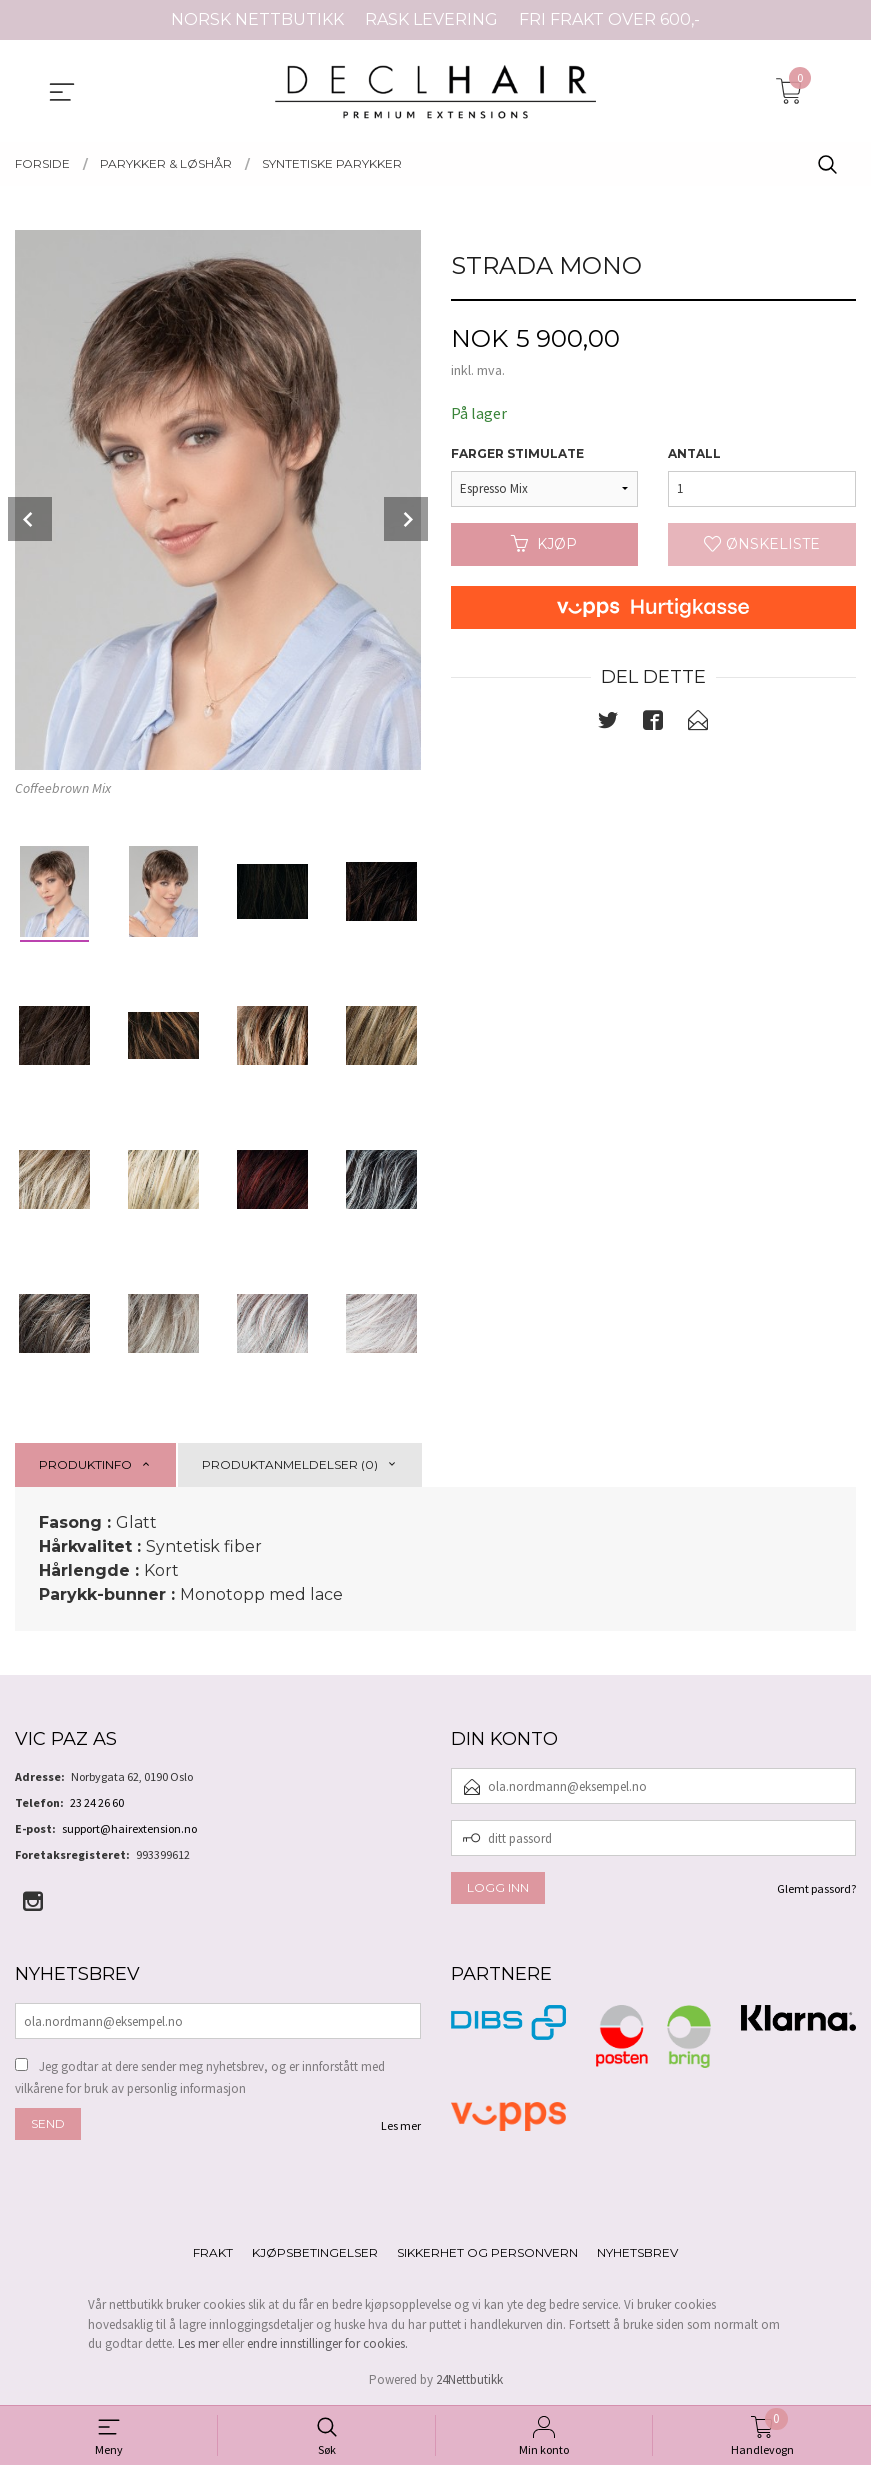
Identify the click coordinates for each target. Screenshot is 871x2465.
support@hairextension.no (129, 1828)
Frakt (213, 2252)
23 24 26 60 (97, 1802)
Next (406, 519)
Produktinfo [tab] (85, 1464)
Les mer (401, 2125)
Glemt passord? (816, 1888)
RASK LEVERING (431, 19)
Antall (694, 453)
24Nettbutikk (469, 2379)
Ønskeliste (762, 544)
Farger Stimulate (517, 453)
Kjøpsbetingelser (315, 2252)
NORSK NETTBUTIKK (257, 19)
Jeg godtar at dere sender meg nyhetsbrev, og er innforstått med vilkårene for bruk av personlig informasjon (200, 2077)
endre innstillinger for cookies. (327, 2343)
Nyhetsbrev (637, 2252)
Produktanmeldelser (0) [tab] (290, 1464)
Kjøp (544, 544)
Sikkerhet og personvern (487, 2252)
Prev (30, 519)
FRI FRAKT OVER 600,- (609, 19)
